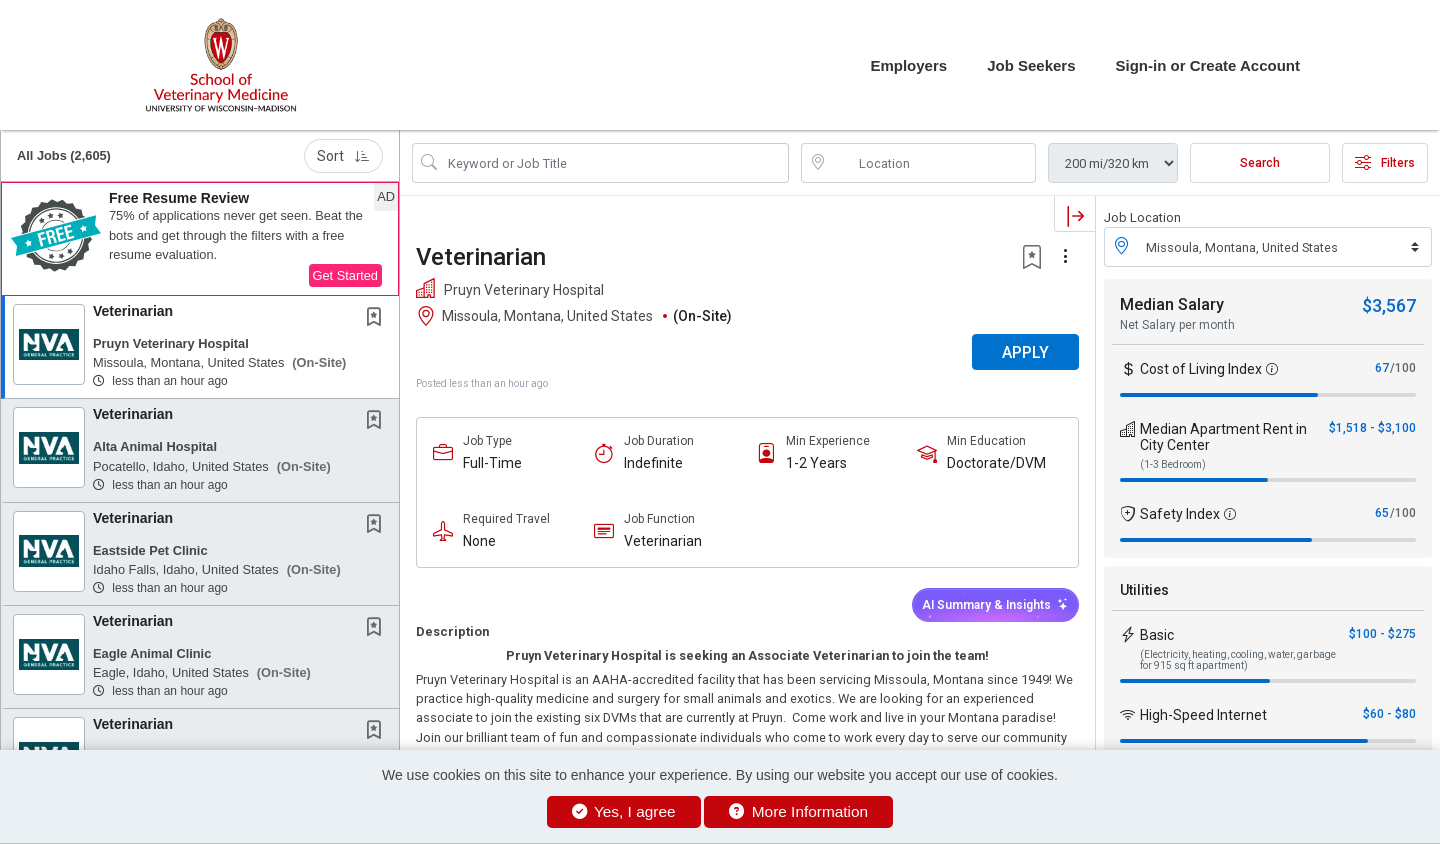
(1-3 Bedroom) (1173, 464)
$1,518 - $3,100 (1372, 428)
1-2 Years (816, 463)
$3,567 (1389, 305)
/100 (1403, 368)
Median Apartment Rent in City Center (1223, 437)
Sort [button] (343, 156)
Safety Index (1180, 514)
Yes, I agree (624, 811)
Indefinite (653, 463)
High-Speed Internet (1203, 715)
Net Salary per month (1177, 325)
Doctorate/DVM (996, 463)
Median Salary (1172, 304)
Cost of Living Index (1201, 369)
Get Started (345, 275)
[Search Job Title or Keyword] (614, 163)
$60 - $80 (1389, 714)
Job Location (1142, 217)
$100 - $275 (1382, 634)
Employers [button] (908, 65)
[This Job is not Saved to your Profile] (378, 319)
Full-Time (492, 463)
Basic (1157, 635)
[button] (200, 239)
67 (1382, 368)
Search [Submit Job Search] (1260, 163)
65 (1382, 513)
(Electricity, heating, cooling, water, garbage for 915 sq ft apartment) (1238, 660)
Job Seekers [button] (1031, 65)
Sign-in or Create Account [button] (1208, 65)
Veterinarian (133, 311)
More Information (798, 811)
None (479, 541)
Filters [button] (1385, 163)
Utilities (1144, 590)
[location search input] (932, 163)
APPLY (1025, 352)
